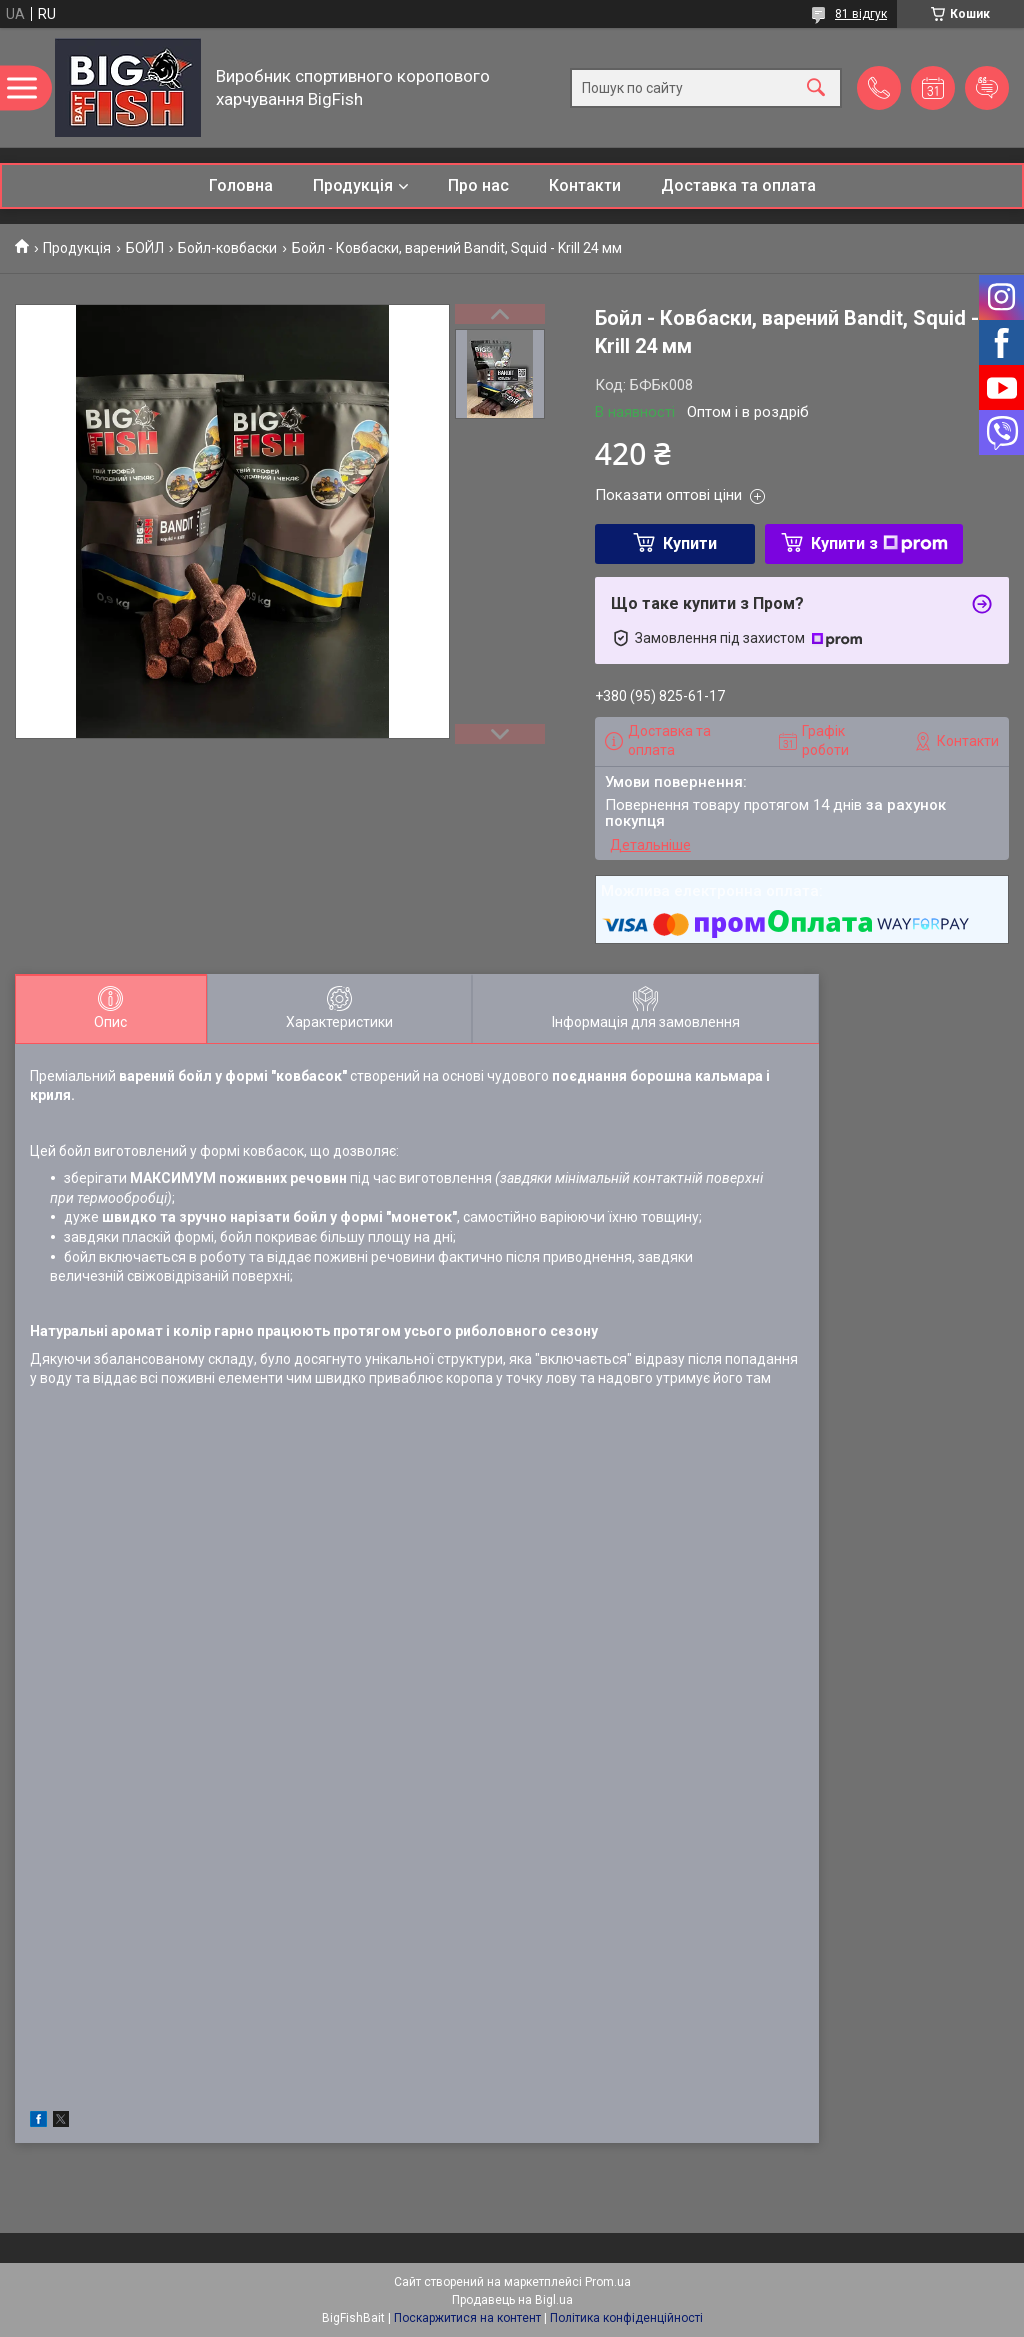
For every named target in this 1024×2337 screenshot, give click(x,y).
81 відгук (861, 14)
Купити (690, 543)
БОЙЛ (145, 248)
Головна (241, 185)
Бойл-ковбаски (227, 248)
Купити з (879, 543)
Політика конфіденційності (626, 2318)
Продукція (353, 185)
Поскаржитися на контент (467, 2318)
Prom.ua (608, 2282)
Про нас (478, 185)
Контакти (585, 185)
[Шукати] (816, 87)
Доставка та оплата (738, 185)
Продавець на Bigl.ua (512, 2300)
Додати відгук (987, 88)
